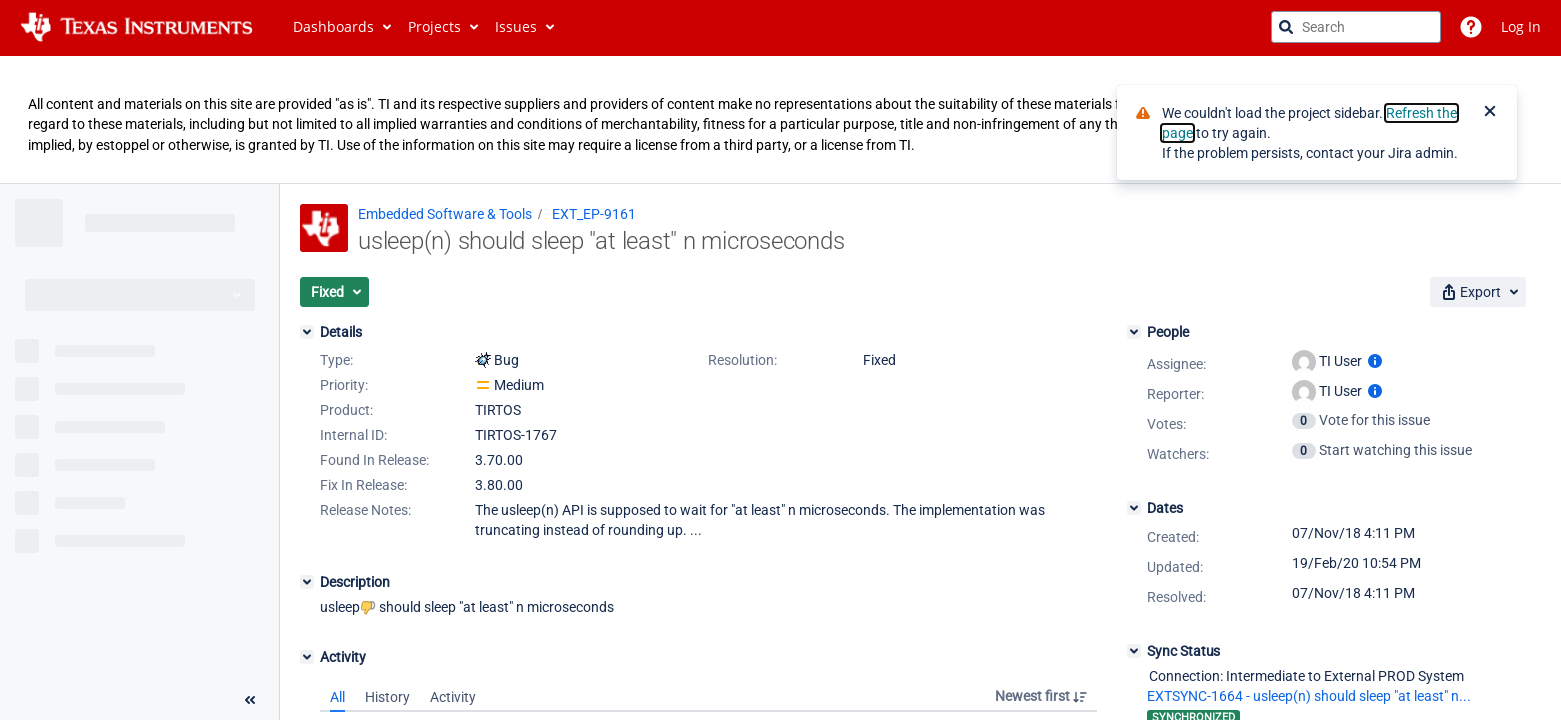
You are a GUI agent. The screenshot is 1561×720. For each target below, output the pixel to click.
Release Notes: (365, 510)
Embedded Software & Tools (445, 214)
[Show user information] (1375, 361)
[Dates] (1134, 508)
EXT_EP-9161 (594, 214)
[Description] (307, 582)
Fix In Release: (363, 485)
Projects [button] (434, 26)
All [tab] (337, 697)
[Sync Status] (1134, 651)
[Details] (307, 332)
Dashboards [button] (333, 26)
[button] (334, 292)
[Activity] (307, 657)
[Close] (1490, 113)
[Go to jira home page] (136, 27)
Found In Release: (374, 460)
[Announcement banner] (780, 120)
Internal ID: (353, 435)
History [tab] (387, 697)
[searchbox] (1356, 27)
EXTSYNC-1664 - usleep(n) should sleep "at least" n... (1309, 696)
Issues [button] (516, 26)
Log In (1521, 26)
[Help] (1471, 27)
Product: (346, 410)
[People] (1134, 332)
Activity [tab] (453, 697)
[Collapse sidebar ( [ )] (250, 700)
